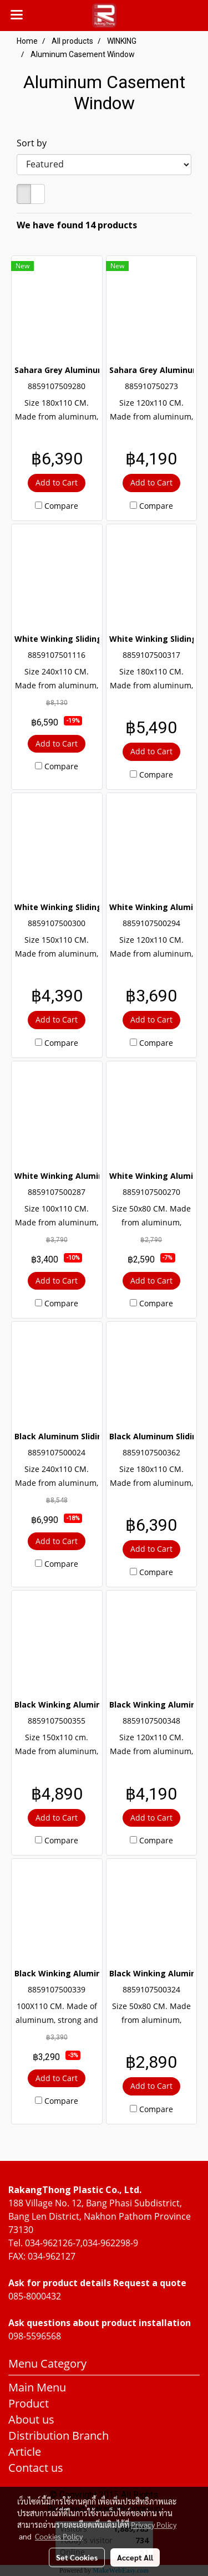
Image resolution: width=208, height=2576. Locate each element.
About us (31, 2419)
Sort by (35, 143)
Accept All (135, 2557)
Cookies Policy (59, 2536)
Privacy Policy (153, 2524)
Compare (61, 505)
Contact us (35, 2467)
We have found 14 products (77, 225)
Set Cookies (77, 2557)
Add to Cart (56, 482)
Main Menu (37, 2387)
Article (24, 2451)
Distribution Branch (58, 2435)
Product (28, 2403)
